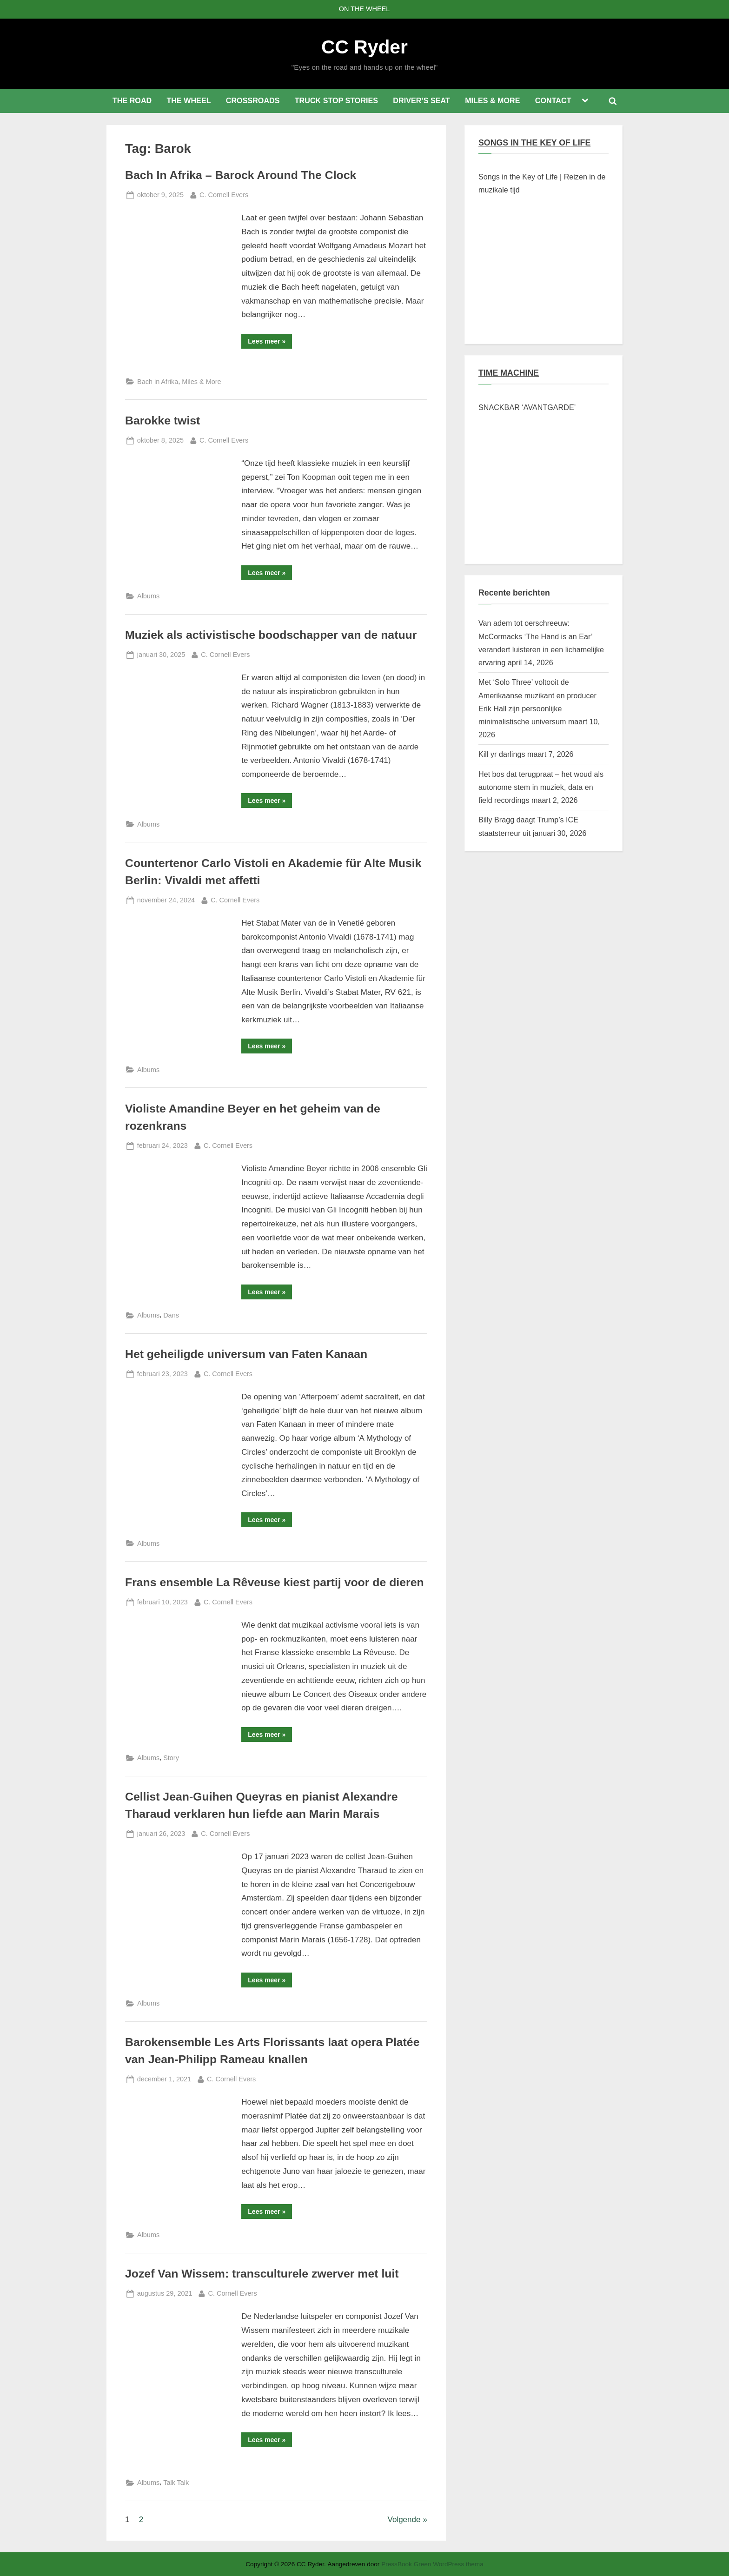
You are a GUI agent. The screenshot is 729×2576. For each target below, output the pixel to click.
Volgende (404, 2519)
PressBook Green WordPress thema (432, 2564)
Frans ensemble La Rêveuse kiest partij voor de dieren (274, 1582)
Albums (148, 596)
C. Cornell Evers (223, 194)
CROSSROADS (253, 100)
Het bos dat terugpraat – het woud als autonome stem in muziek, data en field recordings (540, 787)
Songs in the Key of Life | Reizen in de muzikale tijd (541, 183)
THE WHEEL (188, 100)
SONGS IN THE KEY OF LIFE (534, 142)
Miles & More (201, 381)
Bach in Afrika (157, 381)
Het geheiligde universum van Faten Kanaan (246, 1354)
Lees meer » (270, 343)
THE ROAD (132, 100)
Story (171, 1757)
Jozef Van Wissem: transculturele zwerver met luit (262, 2273)
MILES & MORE (492, 100)
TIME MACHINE (508, 372)
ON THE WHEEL (364, 9)
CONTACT (553, 100)
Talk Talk (176, 2482)
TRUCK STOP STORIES (336, 100)
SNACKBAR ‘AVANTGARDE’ (527, 407)
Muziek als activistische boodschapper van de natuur (271, 635)
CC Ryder (364, 47)
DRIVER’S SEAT (421, 100)
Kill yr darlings (501, 754)
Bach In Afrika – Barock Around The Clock (240, 175)
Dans (171, 1315)
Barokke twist (162, 420)
